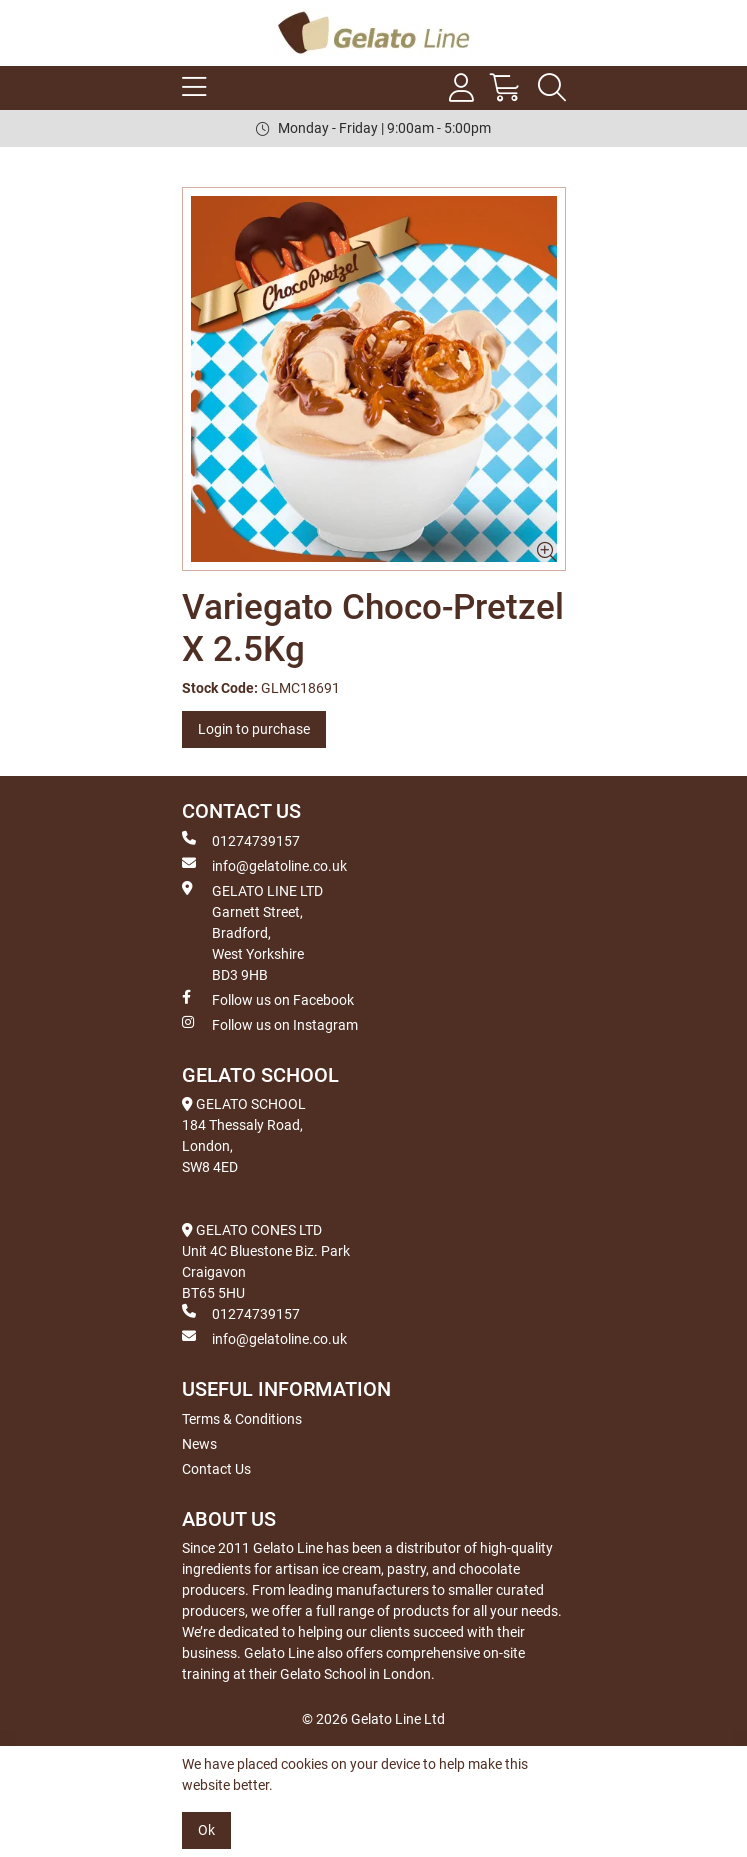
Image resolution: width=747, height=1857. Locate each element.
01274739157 (241, 840)
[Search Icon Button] (552, 88)
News (199, 1444)
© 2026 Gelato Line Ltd (373, 1719)
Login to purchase (254, 729)
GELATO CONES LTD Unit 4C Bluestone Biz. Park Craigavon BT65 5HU (266, 1261)
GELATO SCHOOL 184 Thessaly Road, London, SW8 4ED (244, 1135)
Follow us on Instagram (270, 1024)
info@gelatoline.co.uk (264, 865)
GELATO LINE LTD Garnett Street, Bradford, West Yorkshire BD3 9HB (252, 932)
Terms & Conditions (242, 1419)
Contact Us (216, 1469)
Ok (206, 1830)
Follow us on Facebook (268, 999)
